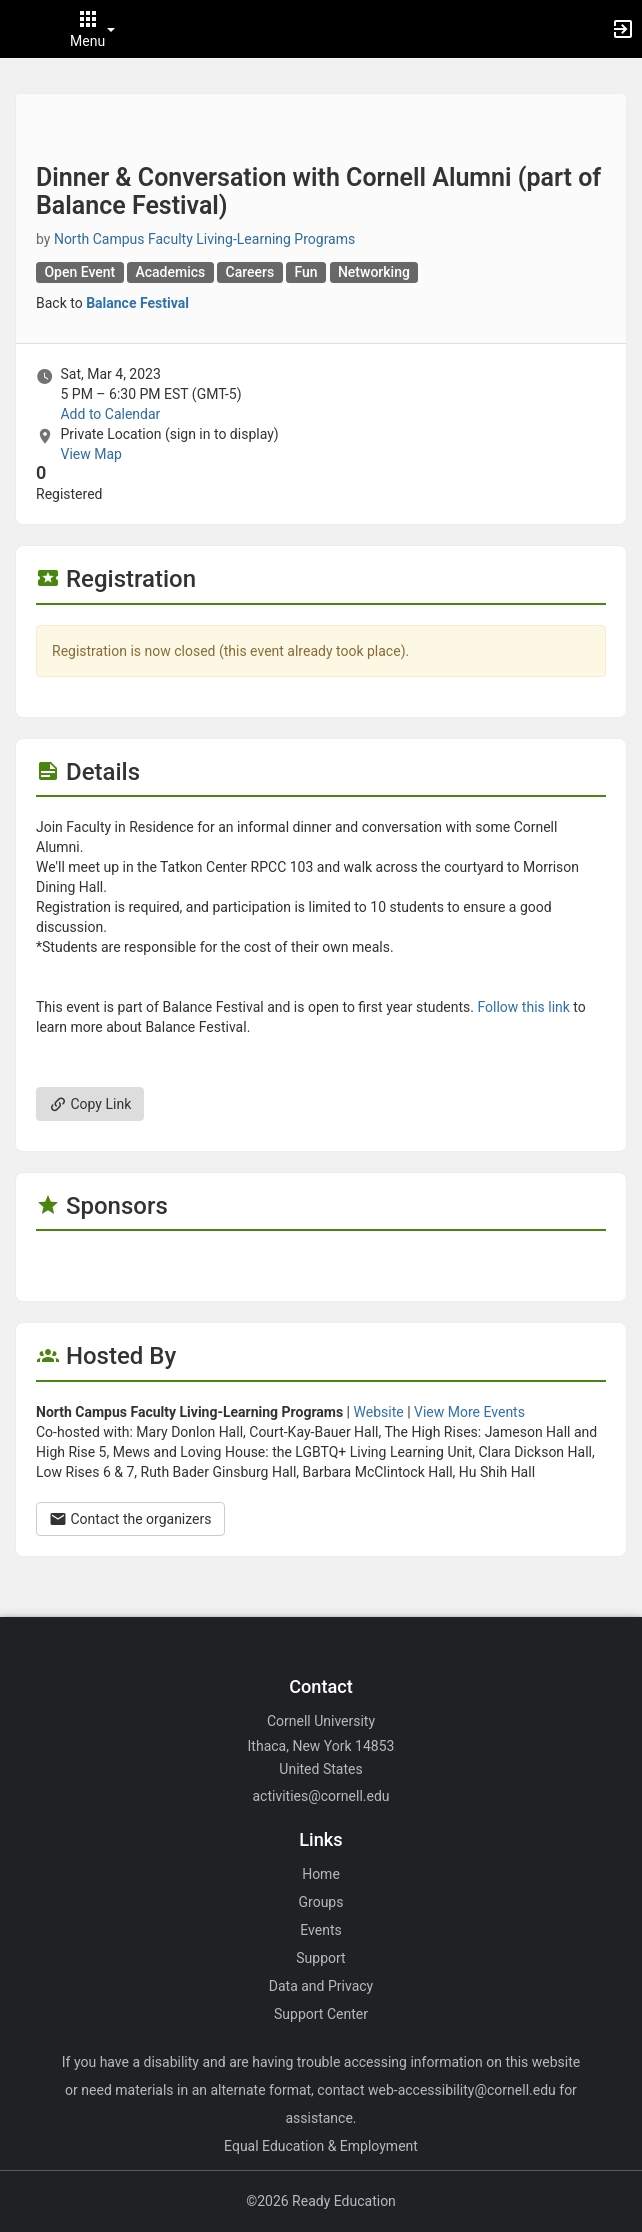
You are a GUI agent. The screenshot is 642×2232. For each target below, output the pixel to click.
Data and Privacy (321, 1986)
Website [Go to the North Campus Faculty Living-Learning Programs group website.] (379, 1412)
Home (321, 1874)
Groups (321, 1902)
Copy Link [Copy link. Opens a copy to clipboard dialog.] (90, 1104)
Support (320, 1958)
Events (320, 1930)
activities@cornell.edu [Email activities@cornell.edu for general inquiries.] (320, 1796)
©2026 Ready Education (321, 2201)
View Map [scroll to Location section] (90, 454)
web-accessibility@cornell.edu (462, 2090)
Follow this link (523, 1007)
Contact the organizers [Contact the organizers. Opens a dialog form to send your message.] (130, 1519)
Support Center (321, 2014)
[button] (25, 29)
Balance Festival (137, 303)
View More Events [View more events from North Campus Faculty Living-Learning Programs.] (469, 1412)
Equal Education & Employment (321, 2146)
